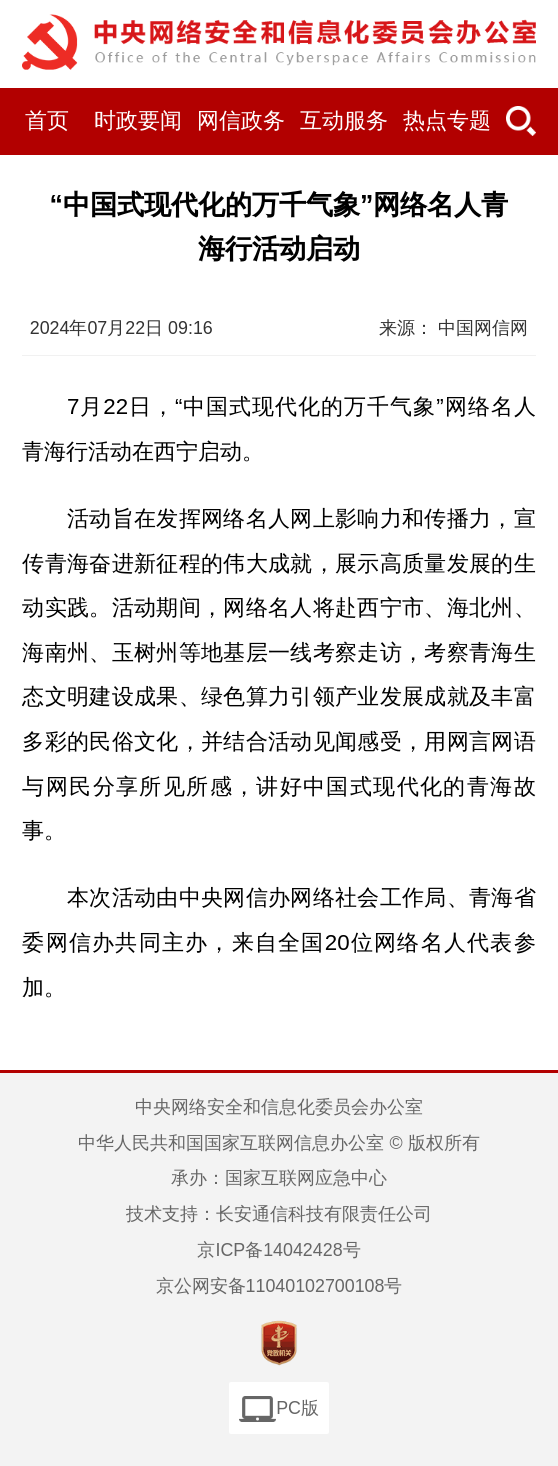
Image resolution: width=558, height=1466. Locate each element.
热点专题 (447, 120)
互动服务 (344, 120)
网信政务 (241, 120)
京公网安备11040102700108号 (279, 1286)
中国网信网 (483, 328)
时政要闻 (138, 120)
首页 (47, 120)
